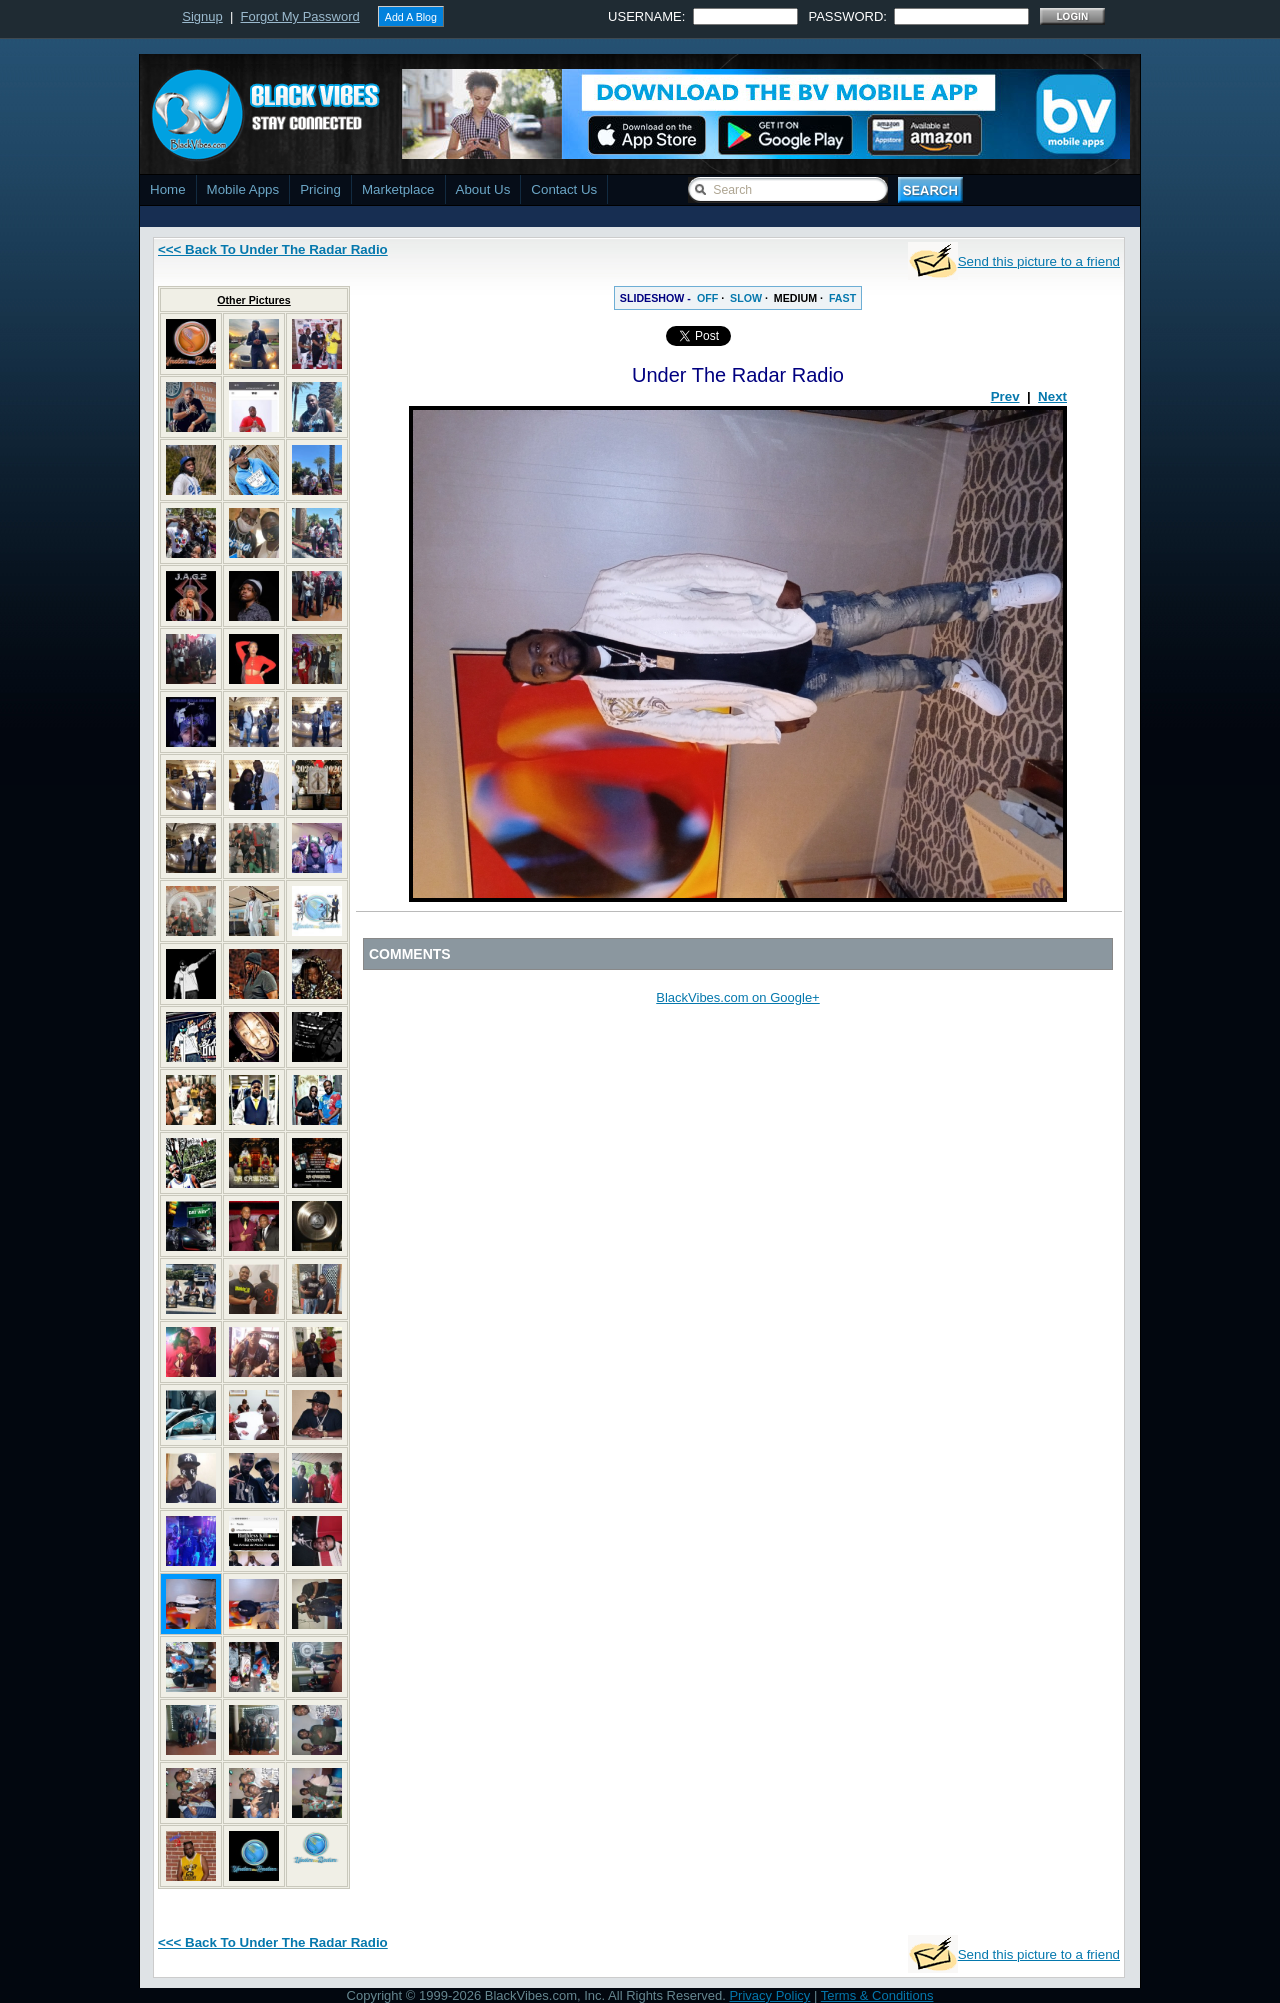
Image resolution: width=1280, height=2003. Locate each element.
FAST (842, 298)
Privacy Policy (769, 1995)
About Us (483, 189)
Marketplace (398, 189)
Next (1052, 396)
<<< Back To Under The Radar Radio (273, 249)
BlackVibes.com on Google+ (737, 997)
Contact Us (564, 189)
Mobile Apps (243, 189)
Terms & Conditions (877, 1995)
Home (168, 189)
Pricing (320, 189)
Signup (202, 16)
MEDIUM (795, 298)
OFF (707, 298)
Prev (1005, 396)
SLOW (746, 298)
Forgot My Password (300, 16)
